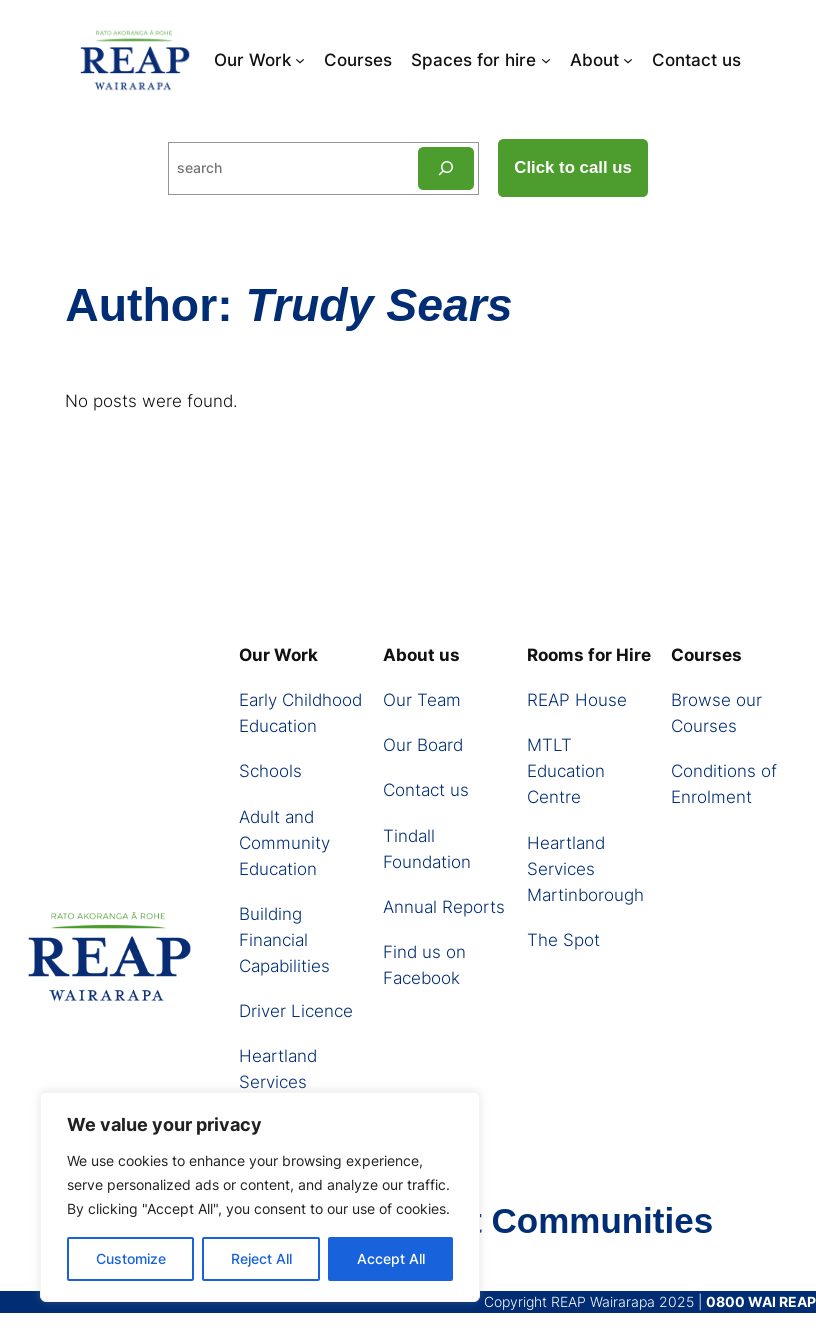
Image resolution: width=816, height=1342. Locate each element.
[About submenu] (628, 60)
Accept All (391, 1258)
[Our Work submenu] (300, 60)
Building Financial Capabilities (284, 940)
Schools (270, 771)
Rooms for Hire (589, 655)
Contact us (426, 790)
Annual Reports (444, 907)
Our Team (422, 700)
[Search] (446, 168)
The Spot (563, 940)
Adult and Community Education (284, 843)
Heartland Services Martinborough (297, 1082)
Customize (131, 1258)
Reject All (261, 1258)
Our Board (423, 745)
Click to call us (573, 167)
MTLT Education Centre (566, 771)
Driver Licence (296, 1011)
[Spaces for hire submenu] (546, 60)
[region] (260, 1197)
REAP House (577, 700)
